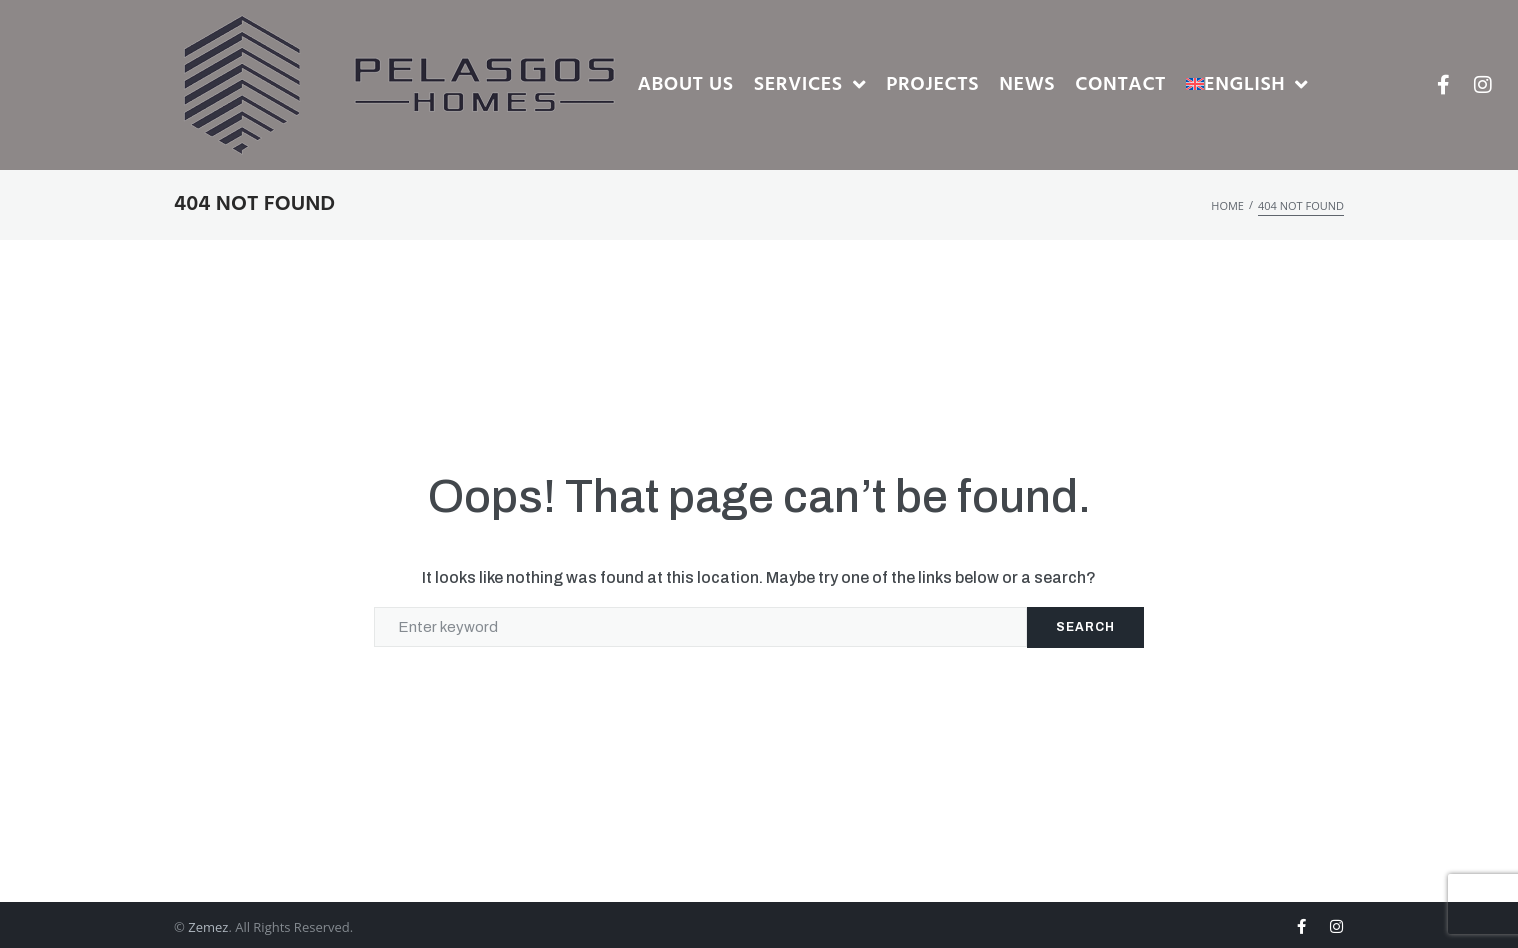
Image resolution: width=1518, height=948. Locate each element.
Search (1085, 627)
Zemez (208, 927)
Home (1227, 205)
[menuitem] (1247, 85)
